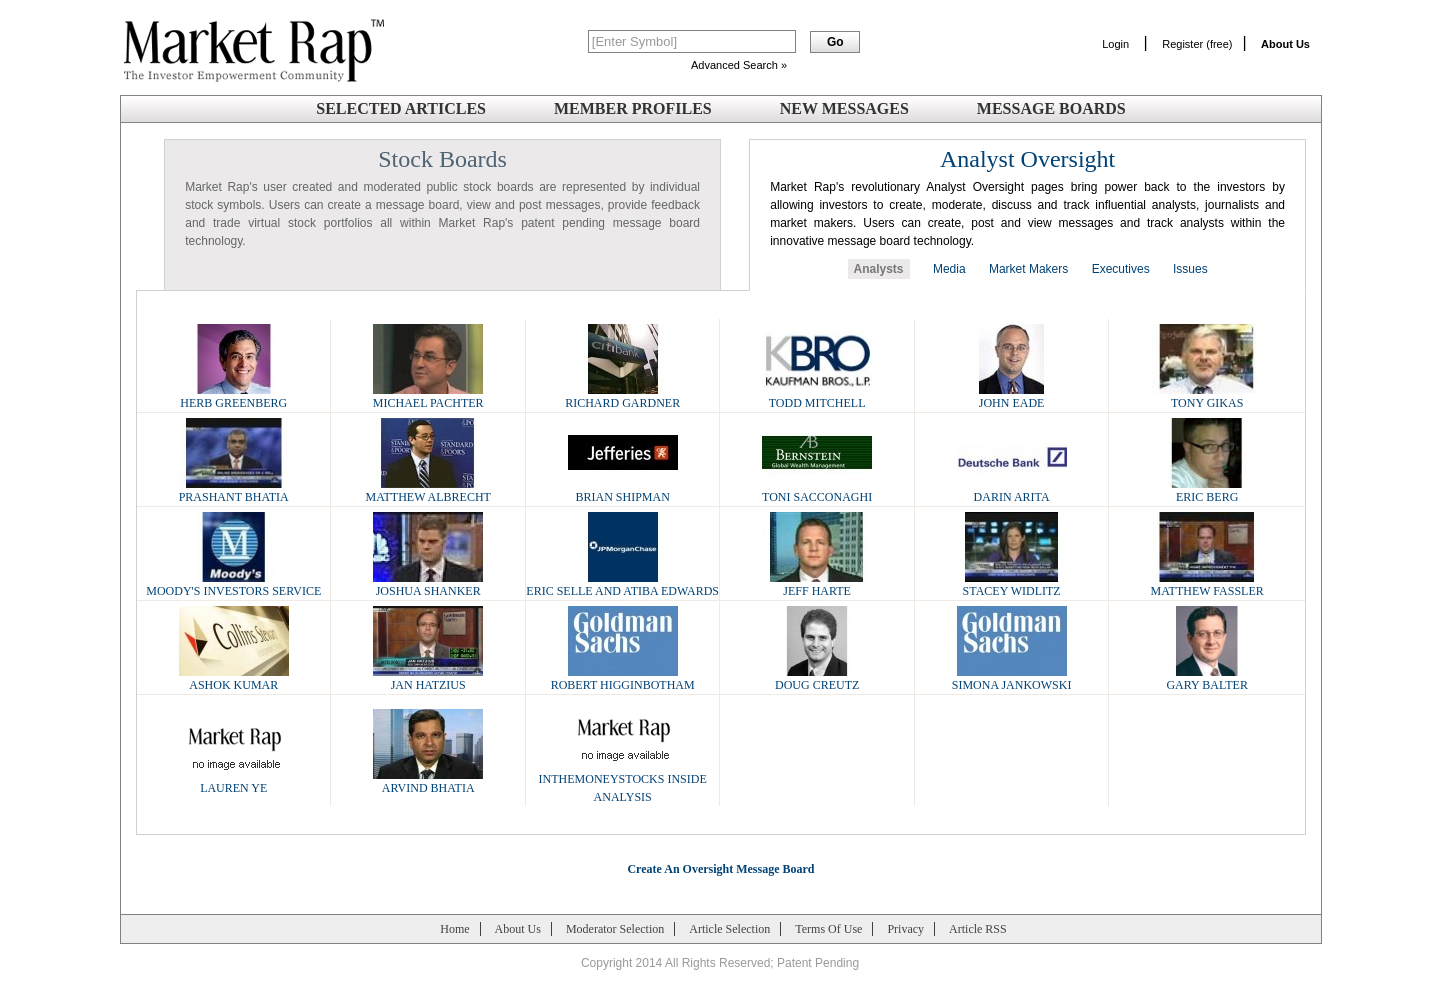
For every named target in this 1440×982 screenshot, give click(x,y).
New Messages (844, 108)
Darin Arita (1012, 490)
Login (1115, 44)
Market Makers (1028, 269)
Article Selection (729, 929)
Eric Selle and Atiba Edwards (622, 584)
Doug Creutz (817, 678)
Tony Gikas (1207, 396)
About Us (518, 929)
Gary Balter (1207, 678)
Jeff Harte (817, 584)
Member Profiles (633, 108)
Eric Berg (1207, 490)
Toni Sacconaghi (817, 490)
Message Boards (1051, 108)
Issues (1190, 269)
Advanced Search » (739, 65)
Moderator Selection (615, 929)
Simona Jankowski (1012, 678)
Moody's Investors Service (233, 584)
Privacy (905, 929)
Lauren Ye (234, 781)
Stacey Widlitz (1012, 584)
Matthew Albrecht (427, 490)
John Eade (1012, 396)
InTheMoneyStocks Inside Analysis (623, 781)
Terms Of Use (828, 929)
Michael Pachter (428, 396)
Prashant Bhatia (234, 490)
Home (454, 929)
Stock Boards (442, 159)
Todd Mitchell (817, 396)
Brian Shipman (623, 490)
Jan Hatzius (428, 678)
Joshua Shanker (428, 584)
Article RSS (978, 929)
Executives (1121, 269)
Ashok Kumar (234, 678)
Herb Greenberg (234, 396)
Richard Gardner (622, 396)
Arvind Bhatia (428, 781)
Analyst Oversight (1027, 159)
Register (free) (1197, 44)
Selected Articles (401, 108)
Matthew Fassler (1207, 584)
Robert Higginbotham (623, 678)
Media (949, 269)
